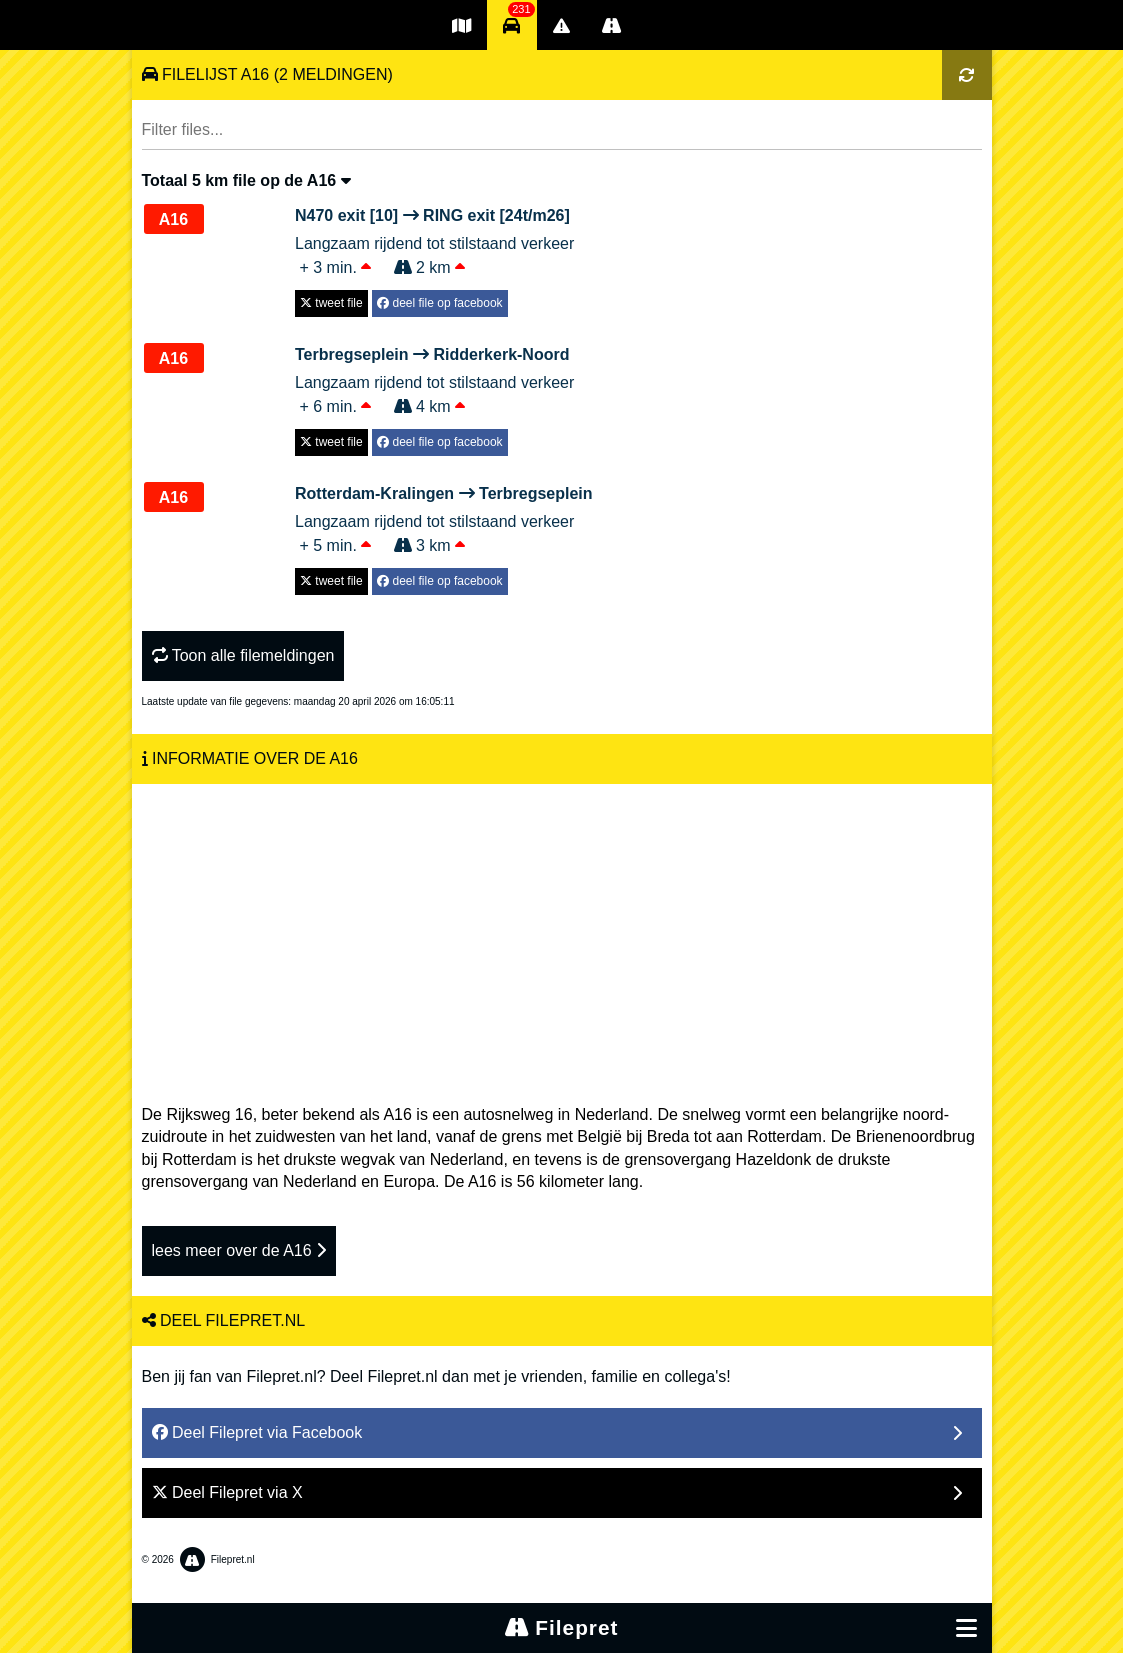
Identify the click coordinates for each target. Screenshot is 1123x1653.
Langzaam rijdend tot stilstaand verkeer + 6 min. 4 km (434, 379)
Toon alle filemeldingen (243, 655)
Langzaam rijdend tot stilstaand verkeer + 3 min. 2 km (434, 240)
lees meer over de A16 (239, 1250)
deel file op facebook (439, 303)
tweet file (331, 303)
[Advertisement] (562, 934)
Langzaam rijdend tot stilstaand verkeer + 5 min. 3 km (444, 518)
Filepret (562, 1627)
